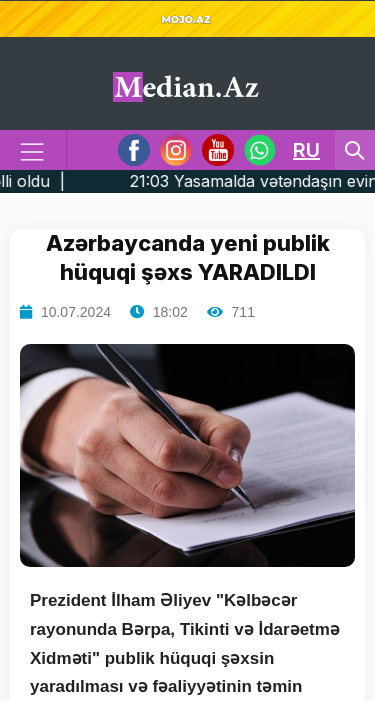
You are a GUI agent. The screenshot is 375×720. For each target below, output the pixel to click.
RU (306, 150)
